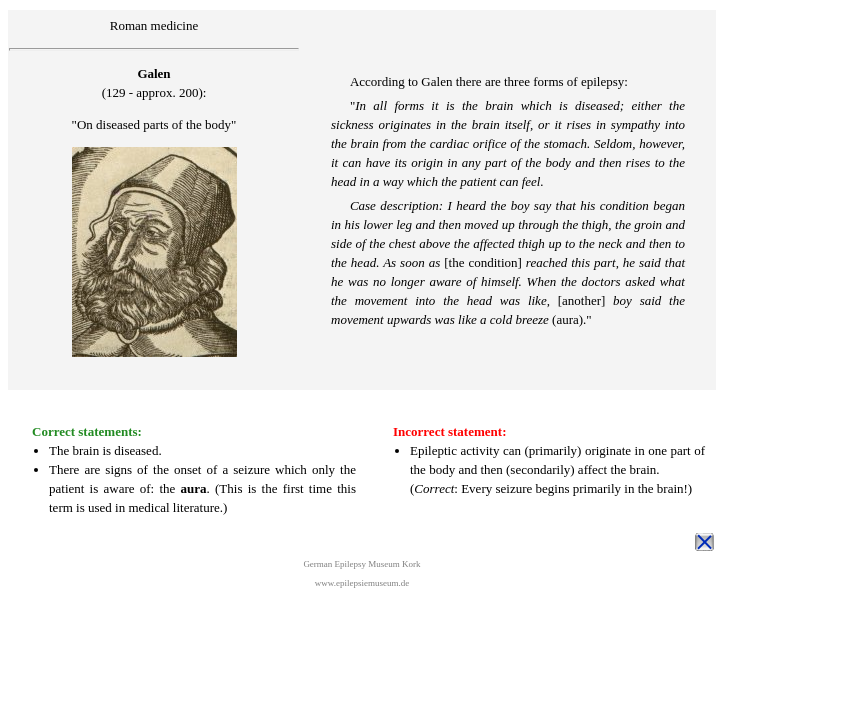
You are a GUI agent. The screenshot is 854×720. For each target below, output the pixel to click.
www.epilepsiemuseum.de (362, 583)
